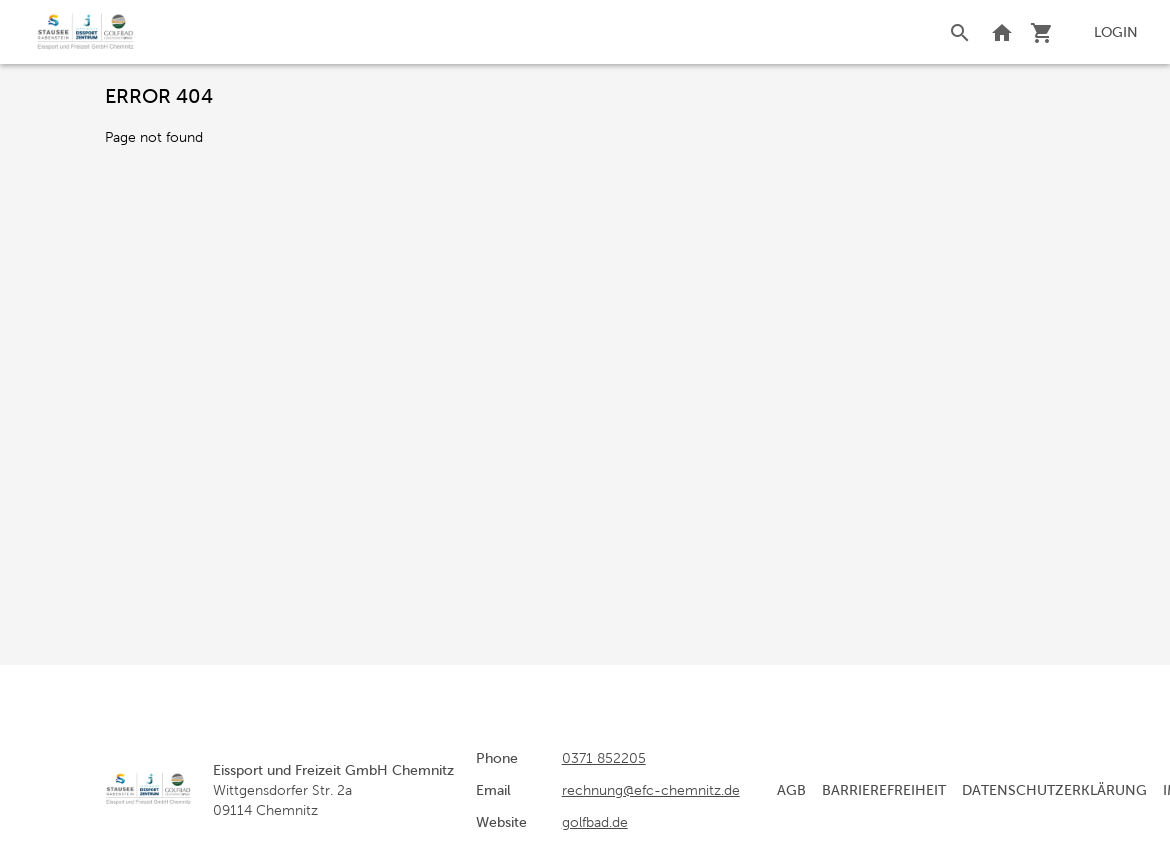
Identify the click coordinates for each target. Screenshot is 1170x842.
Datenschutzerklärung (1054, 790)
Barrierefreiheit (884, 790)
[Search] (960, 32)
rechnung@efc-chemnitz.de (651, 790)
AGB (791, 790)
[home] (85, 32)
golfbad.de (595, 822)
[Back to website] (1002, 32)
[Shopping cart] (1042, 32)
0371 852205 (604, 758)
